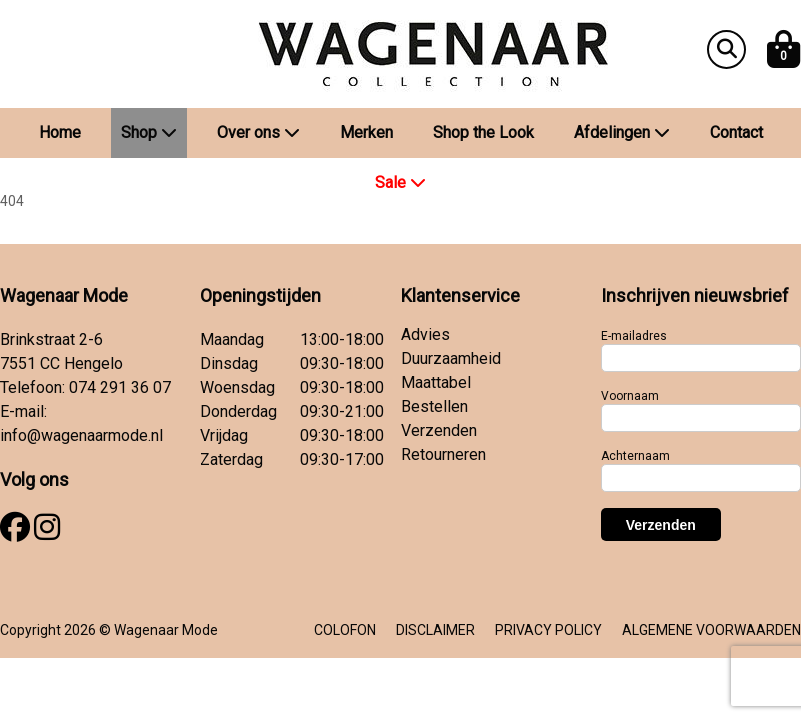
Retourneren (443, 454)
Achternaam (635, 456)
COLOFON (345, 630)
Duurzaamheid (451, 358)
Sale (400, 182)
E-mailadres (634, 336)
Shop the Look (483, 132)
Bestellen (434, 406)
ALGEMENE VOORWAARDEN (711, 630)
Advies (425, 334)
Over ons (258, 132)
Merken (366, 132)
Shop (149, 132)
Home (60, 132)
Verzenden (439, 430)
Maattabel (436, 382)
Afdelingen (622, 132)
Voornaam (630, 396)
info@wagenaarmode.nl (81, 435)
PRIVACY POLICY (548, 630)
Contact (736, 132)
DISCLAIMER (435, 630)
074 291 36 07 (120, 387)
